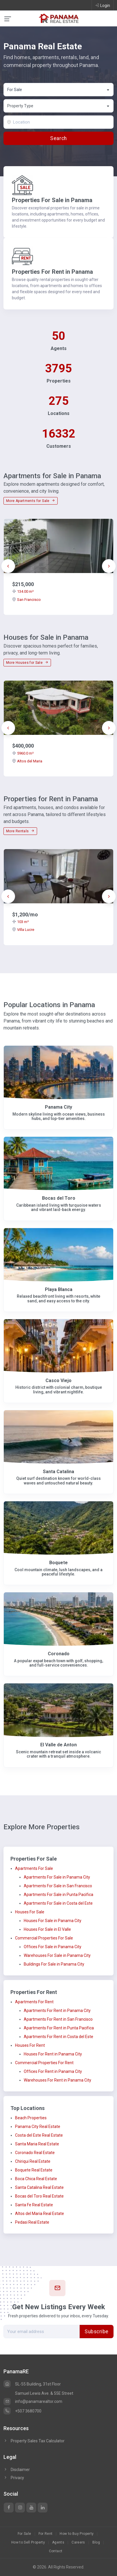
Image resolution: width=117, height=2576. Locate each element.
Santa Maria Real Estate (37, 2144)
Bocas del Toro (58, 1198)
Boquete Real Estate (33, 2170)
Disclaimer (16, 2469)
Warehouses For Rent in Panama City (57, 2080)
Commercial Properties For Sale (44, 1938)
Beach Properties (31, 2117)
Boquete (58, 1562)
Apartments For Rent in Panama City (57, 2010)
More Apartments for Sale (30, 501)
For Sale (24, 2534)
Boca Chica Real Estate (36, 2178)
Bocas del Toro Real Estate (39, 2196)
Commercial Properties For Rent (44, 2062)
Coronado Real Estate (35, 2152)
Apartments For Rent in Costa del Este (58, 2036)
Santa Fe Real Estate (34, 2204)
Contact (56, 2551)
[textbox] (59, 106)
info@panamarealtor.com (32, 2401)
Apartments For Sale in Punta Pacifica (58, 1894)
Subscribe (97, 2331)
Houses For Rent (30, 2045)
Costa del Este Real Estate (39, 2135)
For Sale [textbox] (14, 89)
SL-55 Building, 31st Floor (32, 2384)
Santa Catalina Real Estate (39, 2187)
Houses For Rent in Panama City (53, 2054)
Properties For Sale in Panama (52, 200)
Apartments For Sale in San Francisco (58, 1885)
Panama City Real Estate (37, 2126)
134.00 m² (23, 591)
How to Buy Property (77, 2534)
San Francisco (26, 599)
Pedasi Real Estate (32, 2222)
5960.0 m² (23, 753)
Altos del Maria (27, 761)
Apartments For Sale (34, 1868)
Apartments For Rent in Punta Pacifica (59, 2028)
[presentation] (8, 566)
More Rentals (20, 831)
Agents (58, 2542)
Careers (78, 2542)
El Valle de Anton (58, 1744)
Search (58, 138)
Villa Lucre (23, 929)
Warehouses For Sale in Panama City (57, 1955)
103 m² (20, 922)
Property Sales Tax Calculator (38, 2441)
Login (102, 5)
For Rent (46, 2534)
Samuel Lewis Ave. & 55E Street (44, 2393)
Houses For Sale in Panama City (52, 1920)
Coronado (59, 1653)
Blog (96, 2542)
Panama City (58, 1107)
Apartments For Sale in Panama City (57, 1877)
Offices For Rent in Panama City (53, 2071)
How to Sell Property (28, 2542)
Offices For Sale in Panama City (52, 1946)
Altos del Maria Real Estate (39, 2213)
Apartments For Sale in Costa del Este (58, 1903)
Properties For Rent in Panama (52, 271)
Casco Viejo (58, 1380)
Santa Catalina (58, 1471)
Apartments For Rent (34, 2001)
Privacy (13, 2477)
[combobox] (58, 89)
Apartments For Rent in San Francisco (58, 2019)
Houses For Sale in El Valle (47, 1929)
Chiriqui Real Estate (32, 2161)
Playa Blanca (58, 1289)
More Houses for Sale (27, 663)
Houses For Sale (29, 1912)
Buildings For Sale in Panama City (54, 1964)
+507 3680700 (22, 2411)
